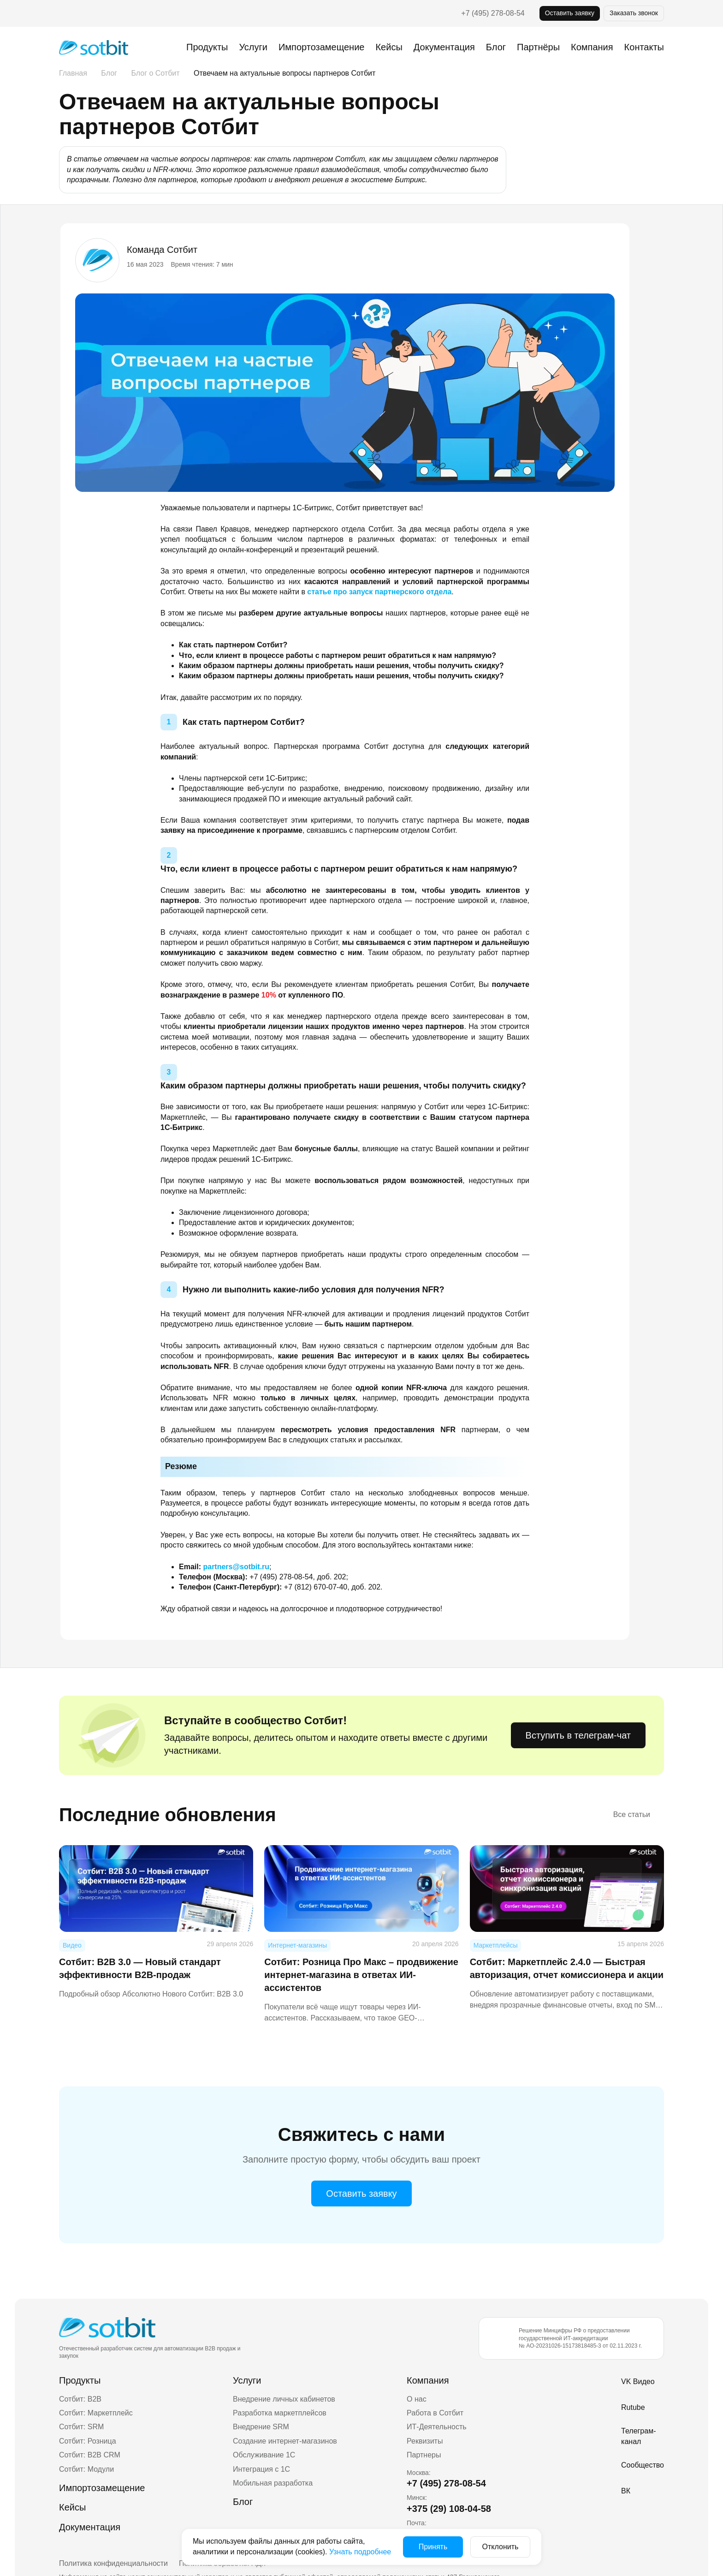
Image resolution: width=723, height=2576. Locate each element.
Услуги (253, 47)
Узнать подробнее (360, 2552)
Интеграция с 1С (261, 2469)
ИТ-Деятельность (437, 2427)
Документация (444, 47)
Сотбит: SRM (81, 2427)
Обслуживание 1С (264, 2455)
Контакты (644, 47)
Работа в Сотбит (435, 2413)
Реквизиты (425, 2441)
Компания (428, 2380)
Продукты (207, 47)
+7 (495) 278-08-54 (492, 13)
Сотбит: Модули (86, 2469)
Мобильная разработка (273, 2483)
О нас (417, 2399)
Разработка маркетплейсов (279, 2413)
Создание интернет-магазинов (285, 2441)
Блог (496, 47)
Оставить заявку (569, 13)
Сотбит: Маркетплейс (96, 2413)
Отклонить (500, 2547)
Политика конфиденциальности (113, 2563)
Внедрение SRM (261, 2427)
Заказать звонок (634, 13)
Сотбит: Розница (87, 2441)
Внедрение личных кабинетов (284, 2399)
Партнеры (424, 2455)
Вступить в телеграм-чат (578, 1735)
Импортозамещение (321, 47)
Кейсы (388, 47)
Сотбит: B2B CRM (89, 2455)
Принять (433, 2547)
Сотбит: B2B (80, 2399)
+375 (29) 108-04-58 (449, 2509)
